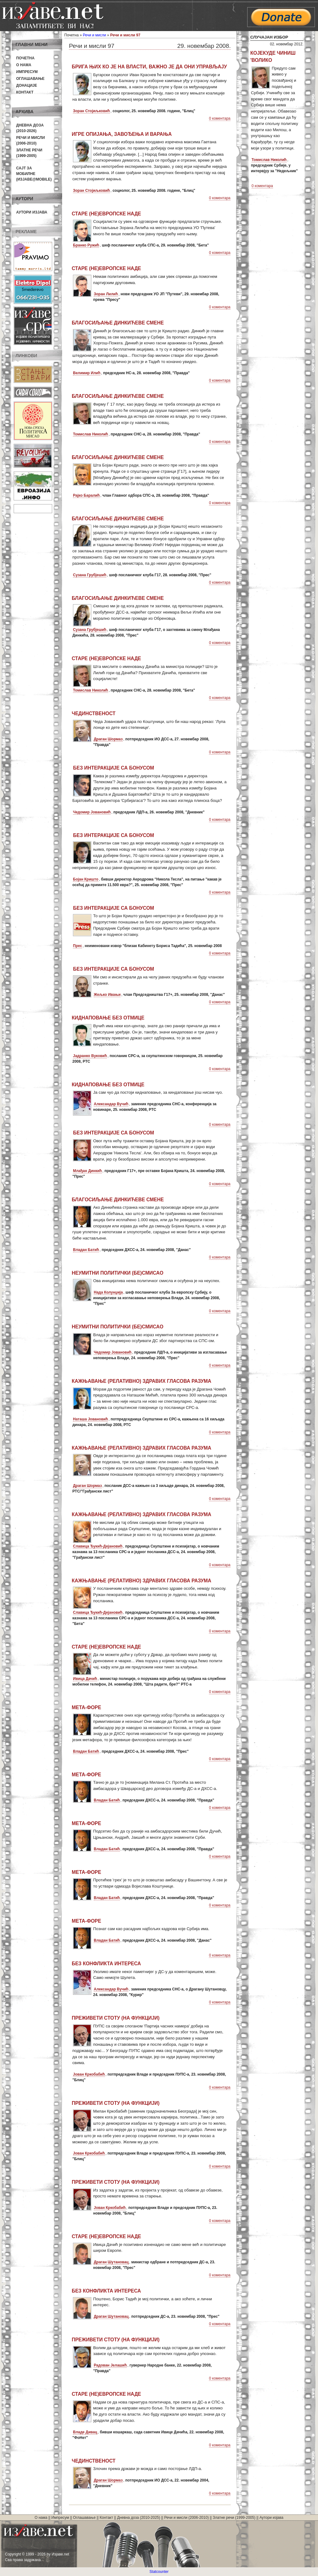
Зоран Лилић (106, 294)
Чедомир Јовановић (92, 812)
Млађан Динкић (87, 1171)
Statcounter (158, 2571)
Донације (26, 85)
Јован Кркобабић (89, 2074)
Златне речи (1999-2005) (234, 2517)
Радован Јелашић (110, 2365)
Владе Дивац (85, 2432)
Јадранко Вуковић (90, 1056)
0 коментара (219, 118)
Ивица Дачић (85, 1679)
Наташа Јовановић (90, 1419)
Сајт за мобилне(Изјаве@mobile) (34, 174)
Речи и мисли (94, 35)
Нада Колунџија (108, 1292)
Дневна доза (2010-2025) (138, 2517)
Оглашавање (30, 78)
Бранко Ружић (86, 245)
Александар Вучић (111, 1104)
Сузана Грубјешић (89, 575)
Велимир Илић (86, 373)
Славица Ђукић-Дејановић (97, 1546)
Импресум (27, 72)
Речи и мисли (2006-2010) (186, 2517)
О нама (23, 65)
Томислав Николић (90, 434)
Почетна (25, 58)
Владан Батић (86, 1250)
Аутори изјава (31, 212)
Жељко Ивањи (107, 994)
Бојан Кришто (85, 879)
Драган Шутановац (111, 2262)
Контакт (25, 92)
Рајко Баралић (86, 495)
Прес (77, 946)
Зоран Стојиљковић (91, 111)
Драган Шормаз (108, 739)
